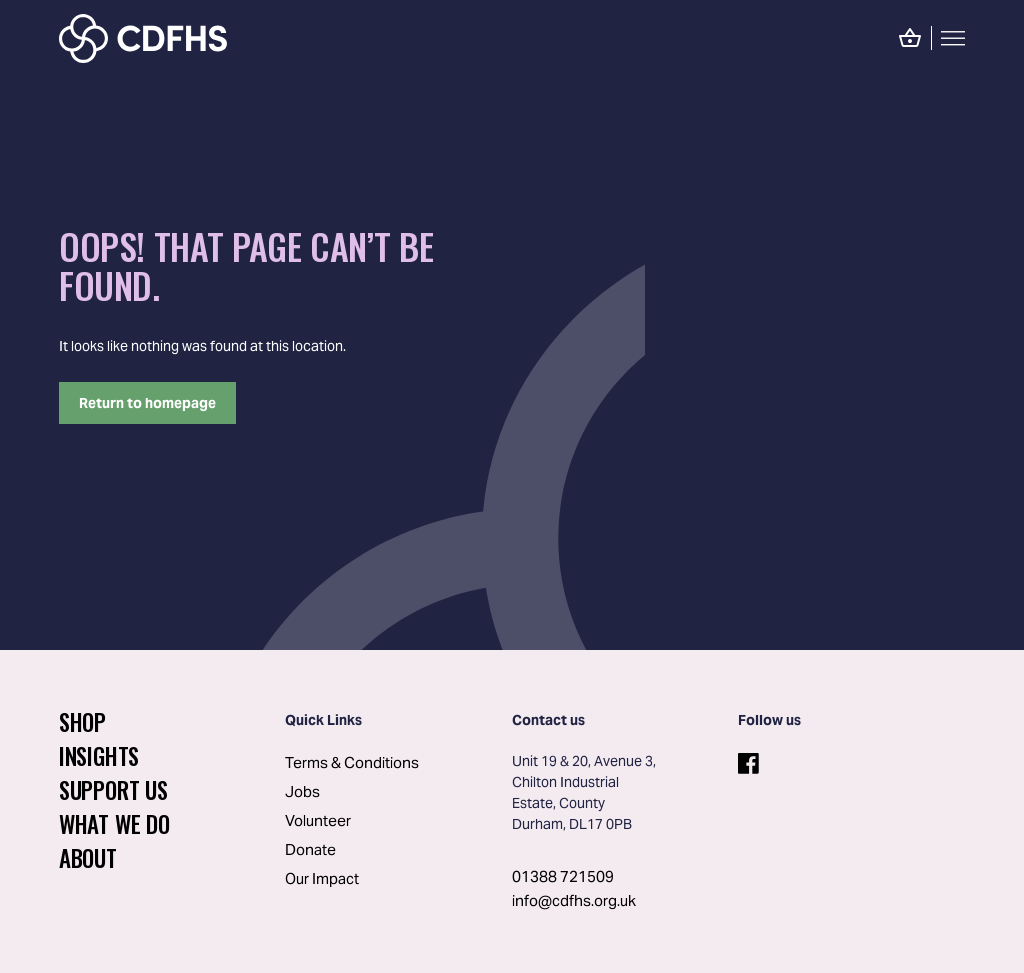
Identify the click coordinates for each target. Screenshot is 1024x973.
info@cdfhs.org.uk (574, 900)
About (88, 858)
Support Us (113, 790)
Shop (82, 722)
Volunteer (318, 820)
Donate (310, 849)
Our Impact (322, 878)
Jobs (302, 791)
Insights (99, 756)
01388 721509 (563, 876)
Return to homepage (147, 403)
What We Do (114, 824)
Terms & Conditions (352, 762)
